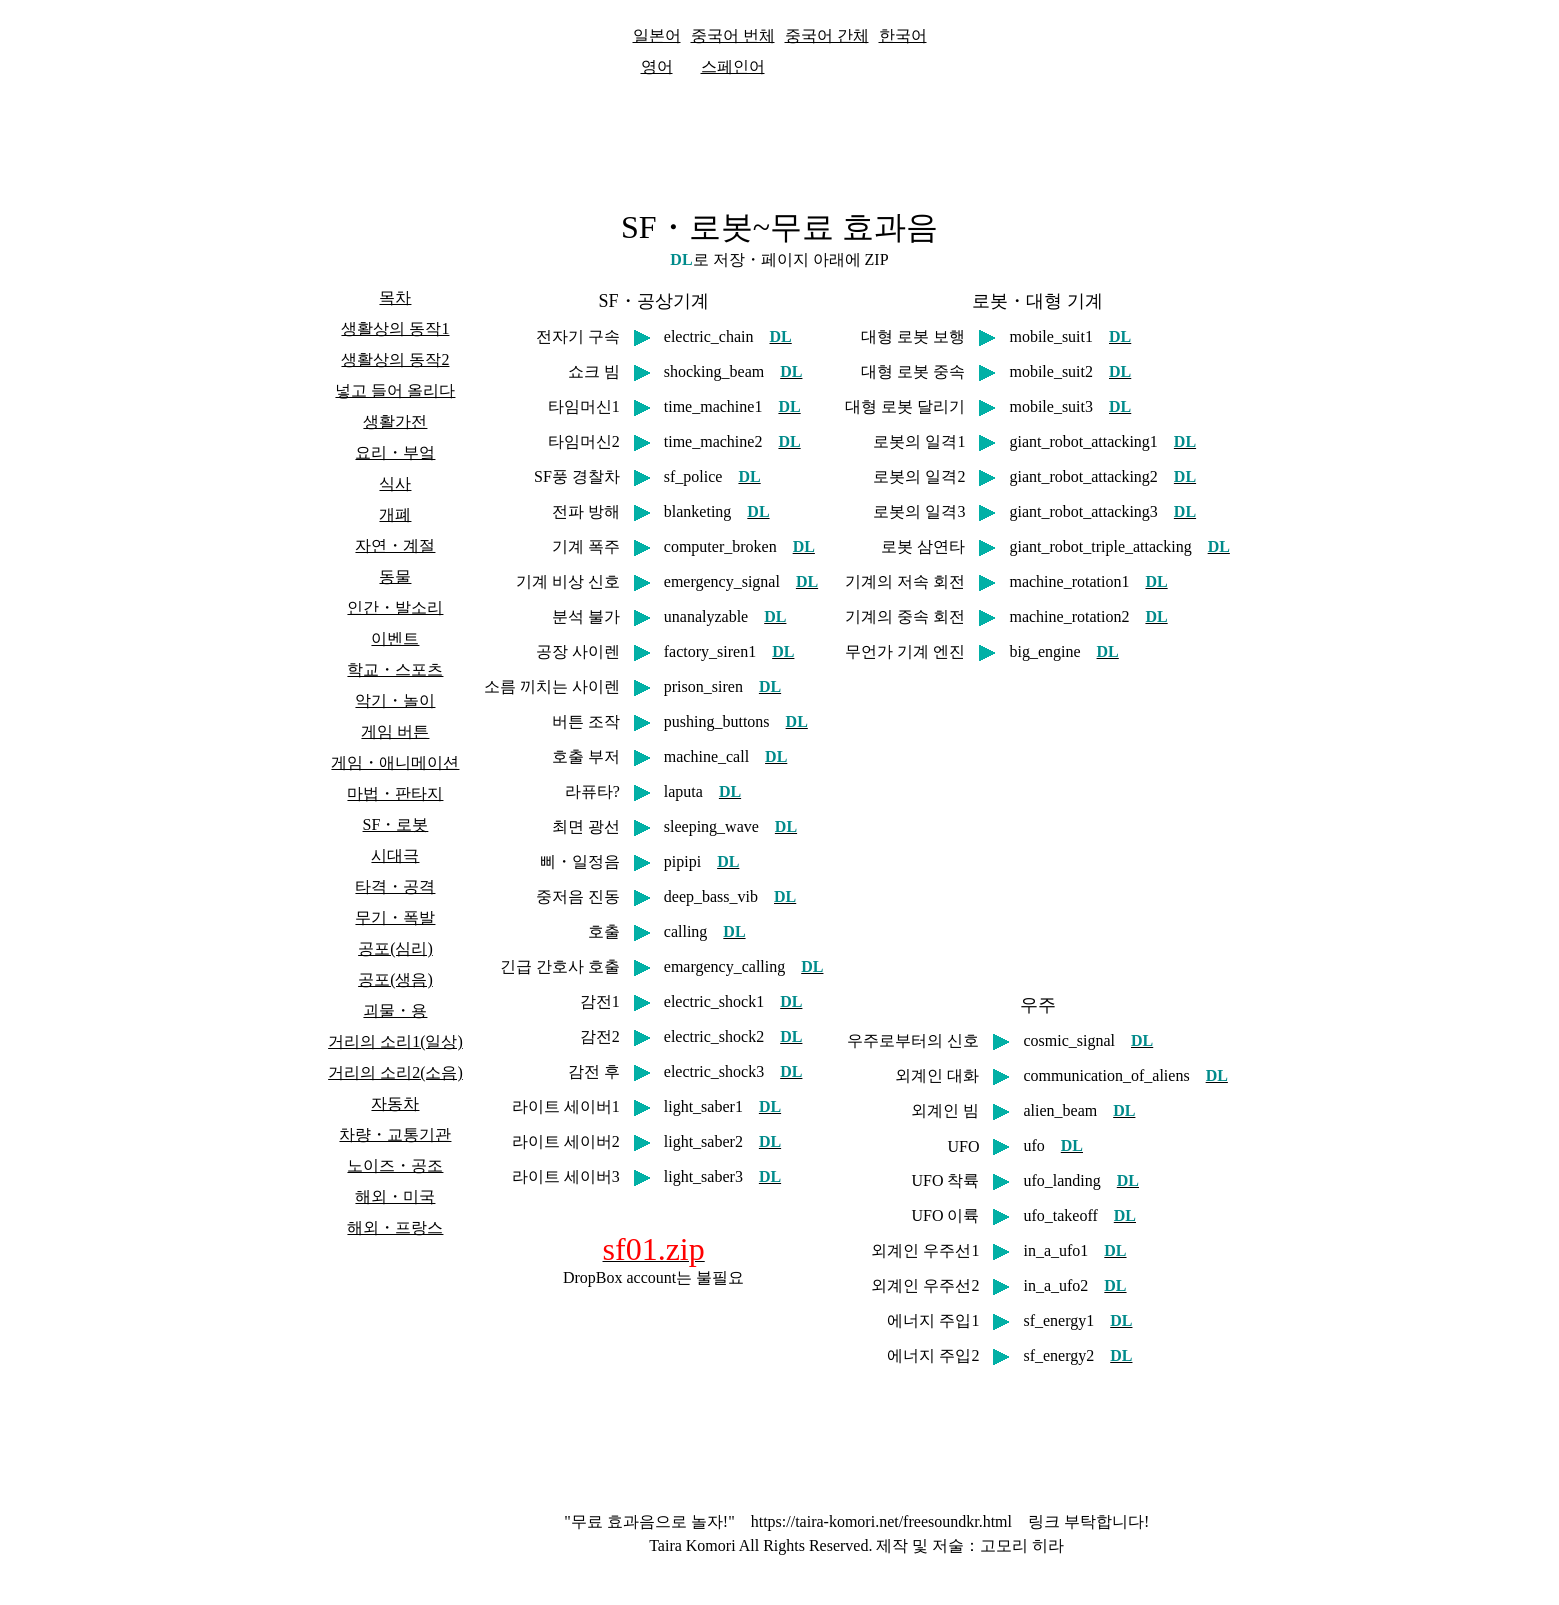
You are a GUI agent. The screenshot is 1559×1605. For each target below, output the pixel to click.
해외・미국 (395, 1196)
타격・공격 (395, 886)
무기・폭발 (395, 917)
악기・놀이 (395, 700)
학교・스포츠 (395, 669)
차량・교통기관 (395, 1134)
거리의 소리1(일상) (395, 1041)
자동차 (395, 1103)
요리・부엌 (395, 452)
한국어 (903, 35)
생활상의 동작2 (395, 359)
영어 (657, 66)
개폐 (395, 514)
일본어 (657, 35)
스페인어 (733, 66)
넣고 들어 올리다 (395, 390)
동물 (395, 576)
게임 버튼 (395, 731)
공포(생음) (395, 979)
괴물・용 (395, 1010)
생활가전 (395, 421)
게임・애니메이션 (395, 762)
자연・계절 (395, 545)
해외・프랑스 (395, 1227)
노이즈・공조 (395, 1165)
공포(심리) (395, 948)
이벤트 (395, 638)
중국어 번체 (733, 35)
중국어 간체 (827, 35)
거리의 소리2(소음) (395, 1072)
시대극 (395, 855)
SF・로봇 (396, 824)
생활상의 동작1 (395, 328)
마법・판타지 (395, 793)
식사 (395, 483)
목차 (395, 297)
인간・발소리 (395, 607)
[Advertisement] (780, 139)
